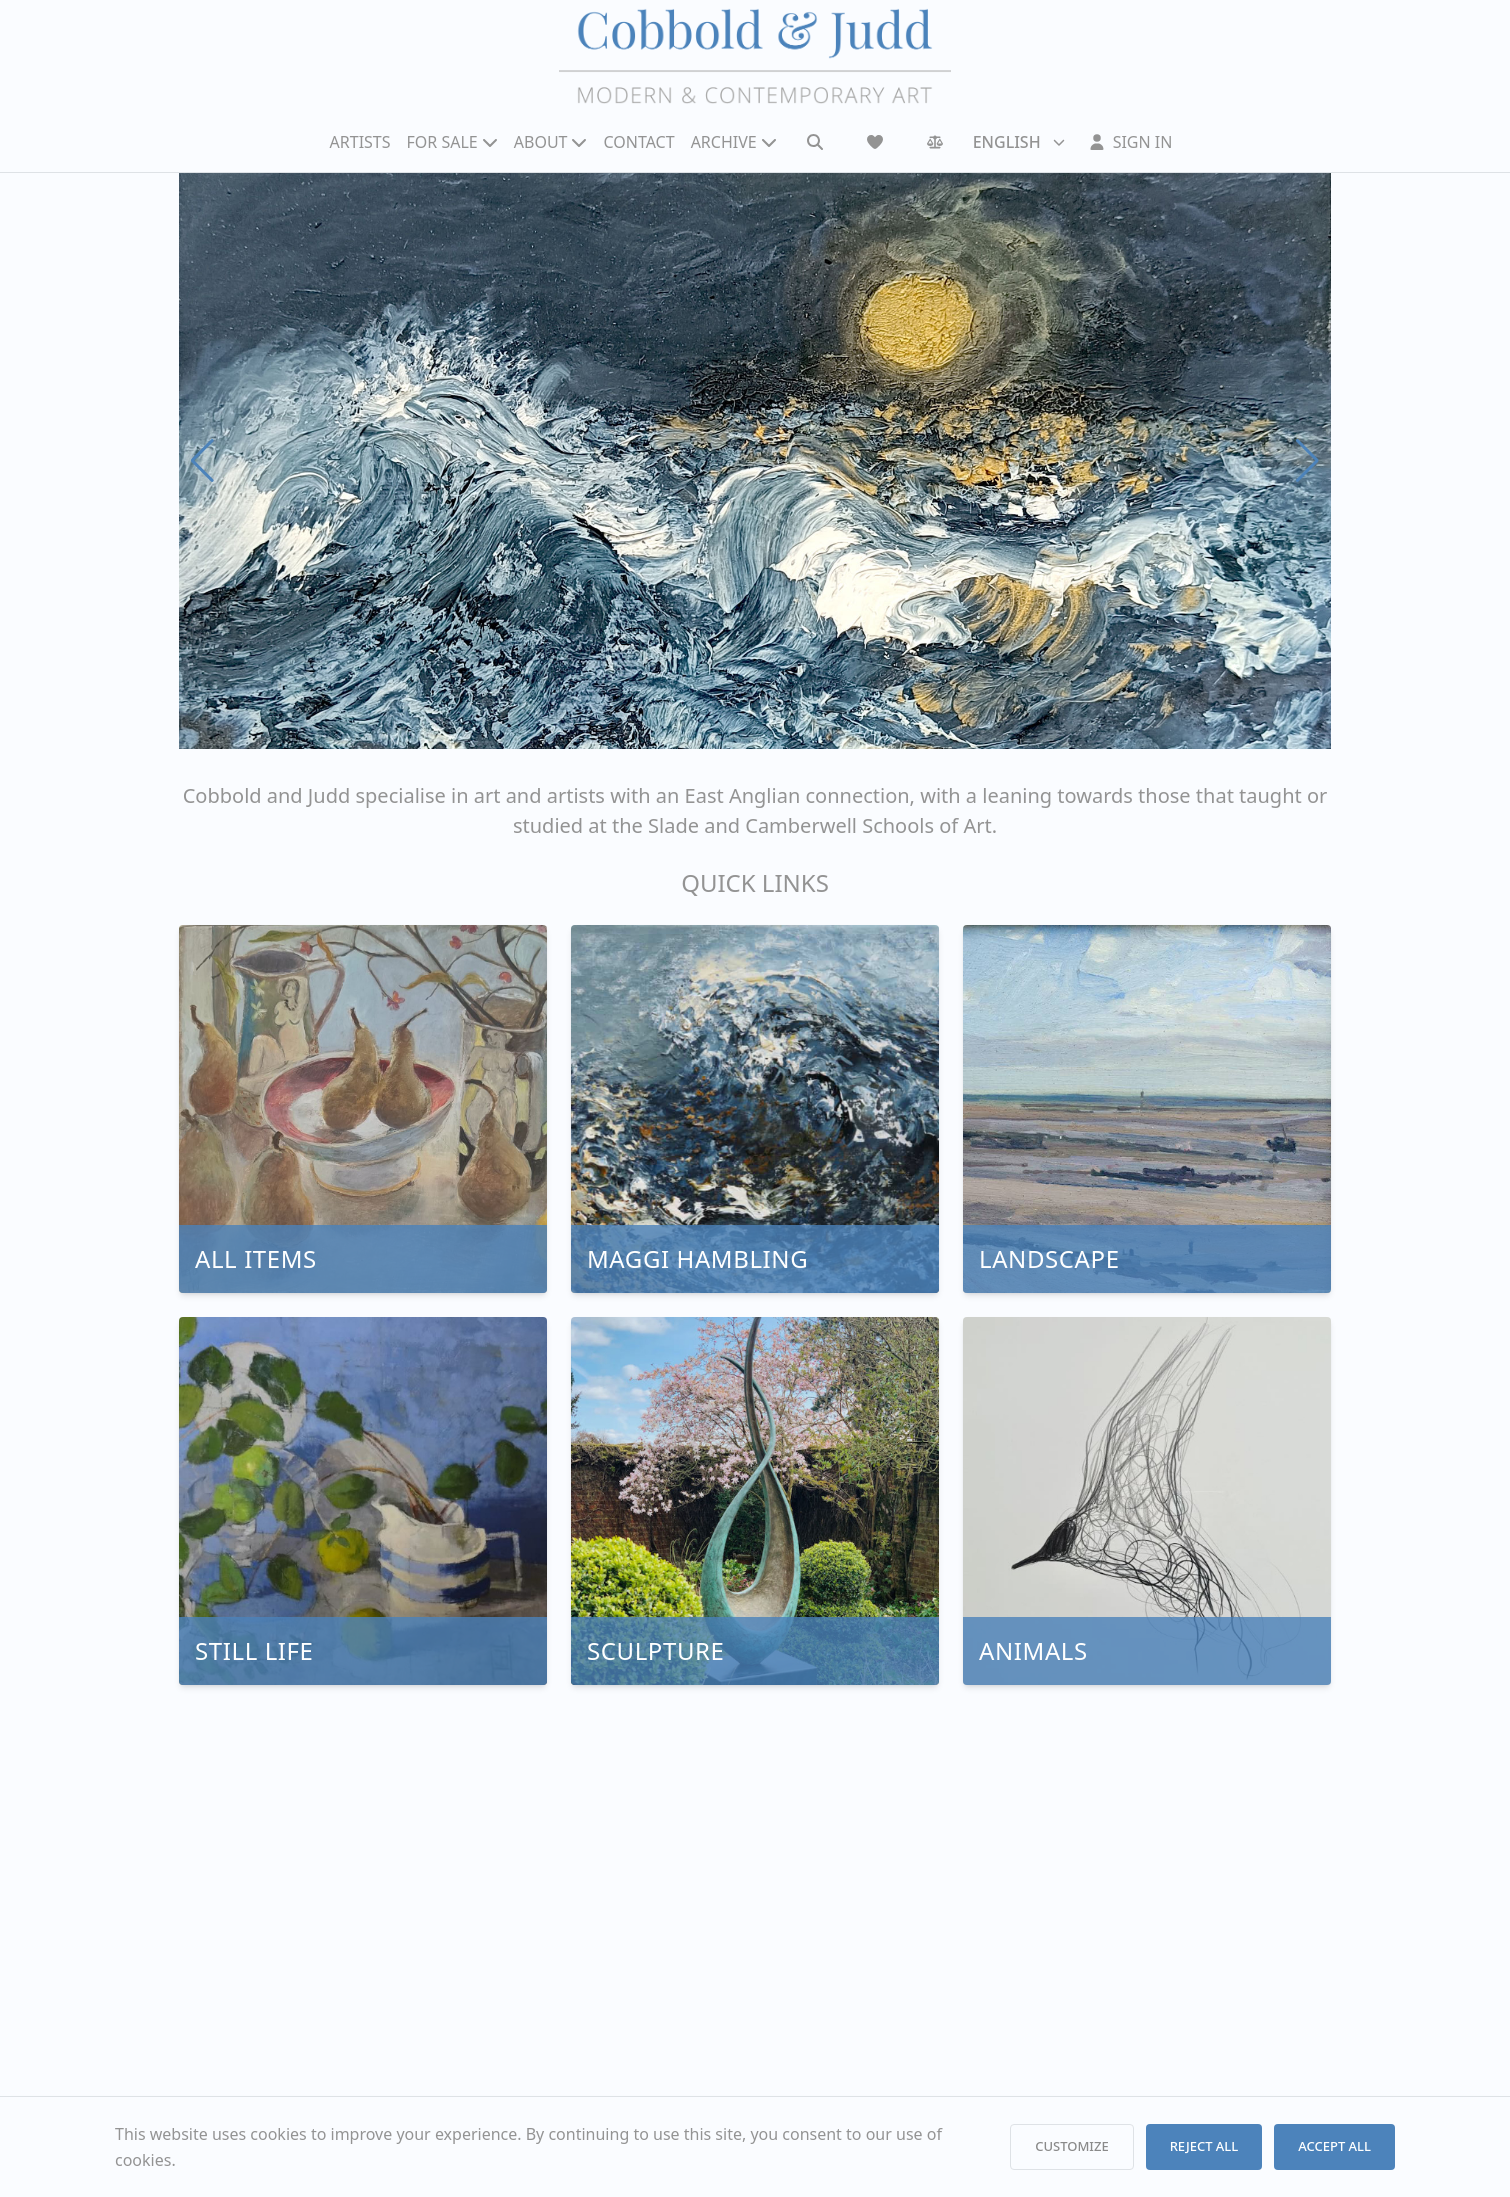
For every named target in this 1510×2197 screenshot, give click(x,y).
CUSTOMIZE (1071, 2146)
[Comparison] (935, 142)
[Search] (815, 142)
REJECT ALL (1204, 2146)
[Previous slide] (202, 461)
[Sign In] (1131, 142)
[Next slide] (1307, 461)
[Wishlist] (875, 142)
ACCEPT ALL (1334, 2146)
